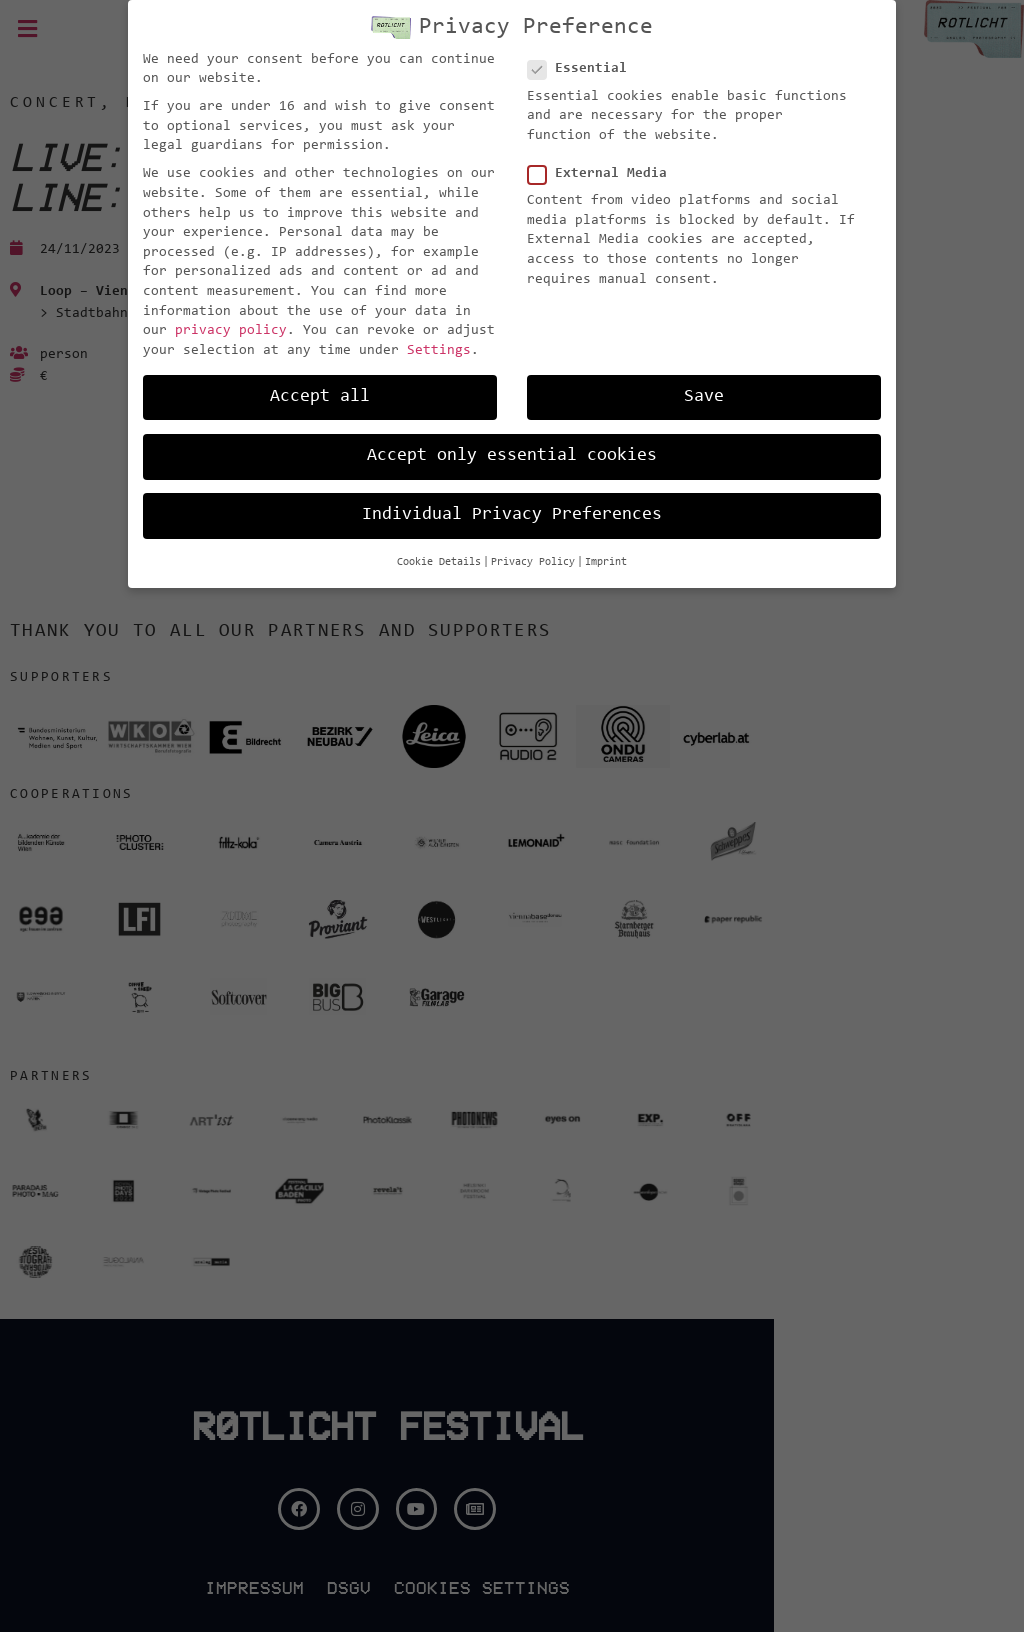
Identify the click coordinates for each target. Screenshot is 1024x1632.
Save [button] (704, 397)
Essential (583, 69)
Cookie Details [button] (439, 562)
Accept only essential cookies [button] (512, 456)
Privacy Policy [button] (533, 562)
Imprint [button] (606, 562)
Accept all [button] (320, 397)
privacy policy (231, 331)
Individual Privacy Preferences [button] (512, 515)
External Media (603, 174)
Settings (439, 351)
